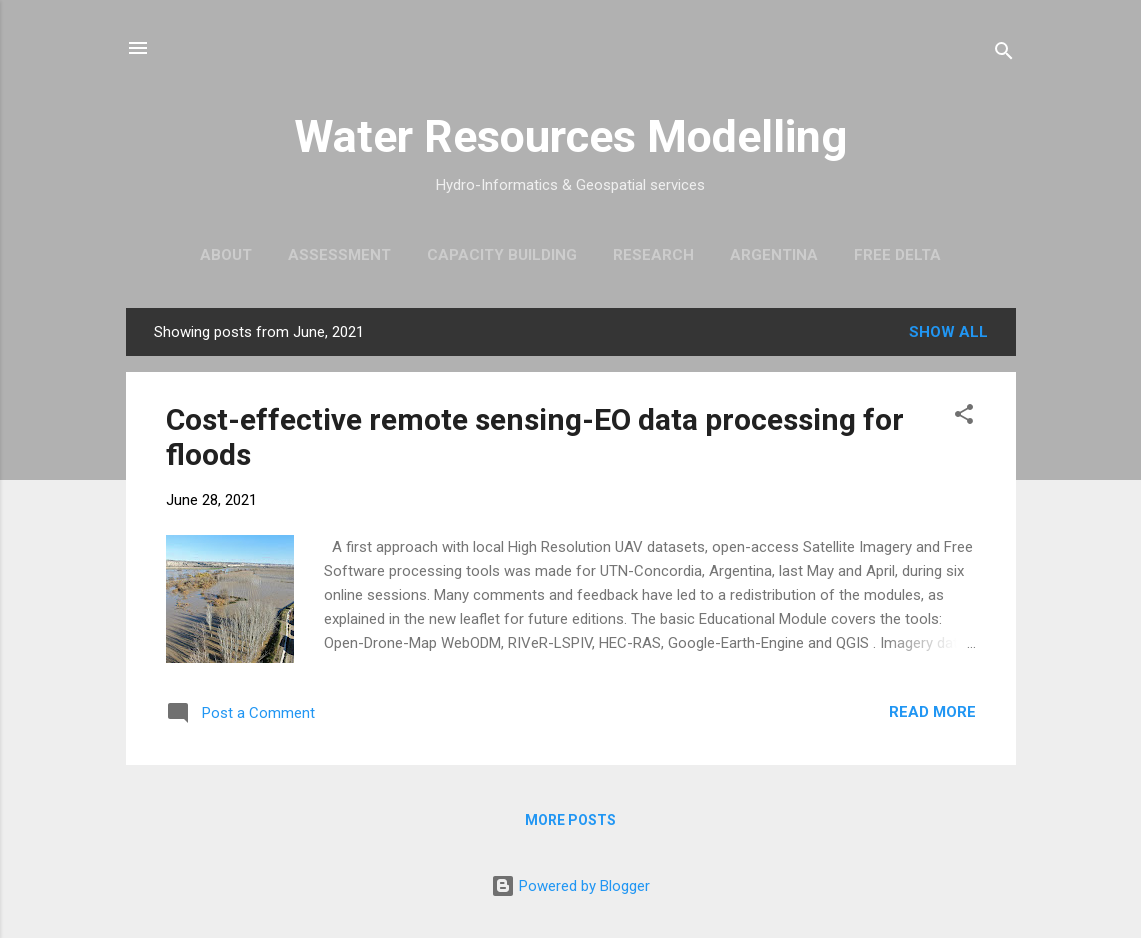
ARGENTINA (774, 255)
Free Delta (897, 255)
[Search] (1004, 54)
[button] (964, 417)
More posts (570, 820)
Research (653, 255)
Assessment (339, 255)
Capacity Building (502, 255)
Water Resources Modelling (570, 136)
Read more (932, 712)
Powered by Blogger (570, 886)
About (226, 255)
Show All (948, 332)
